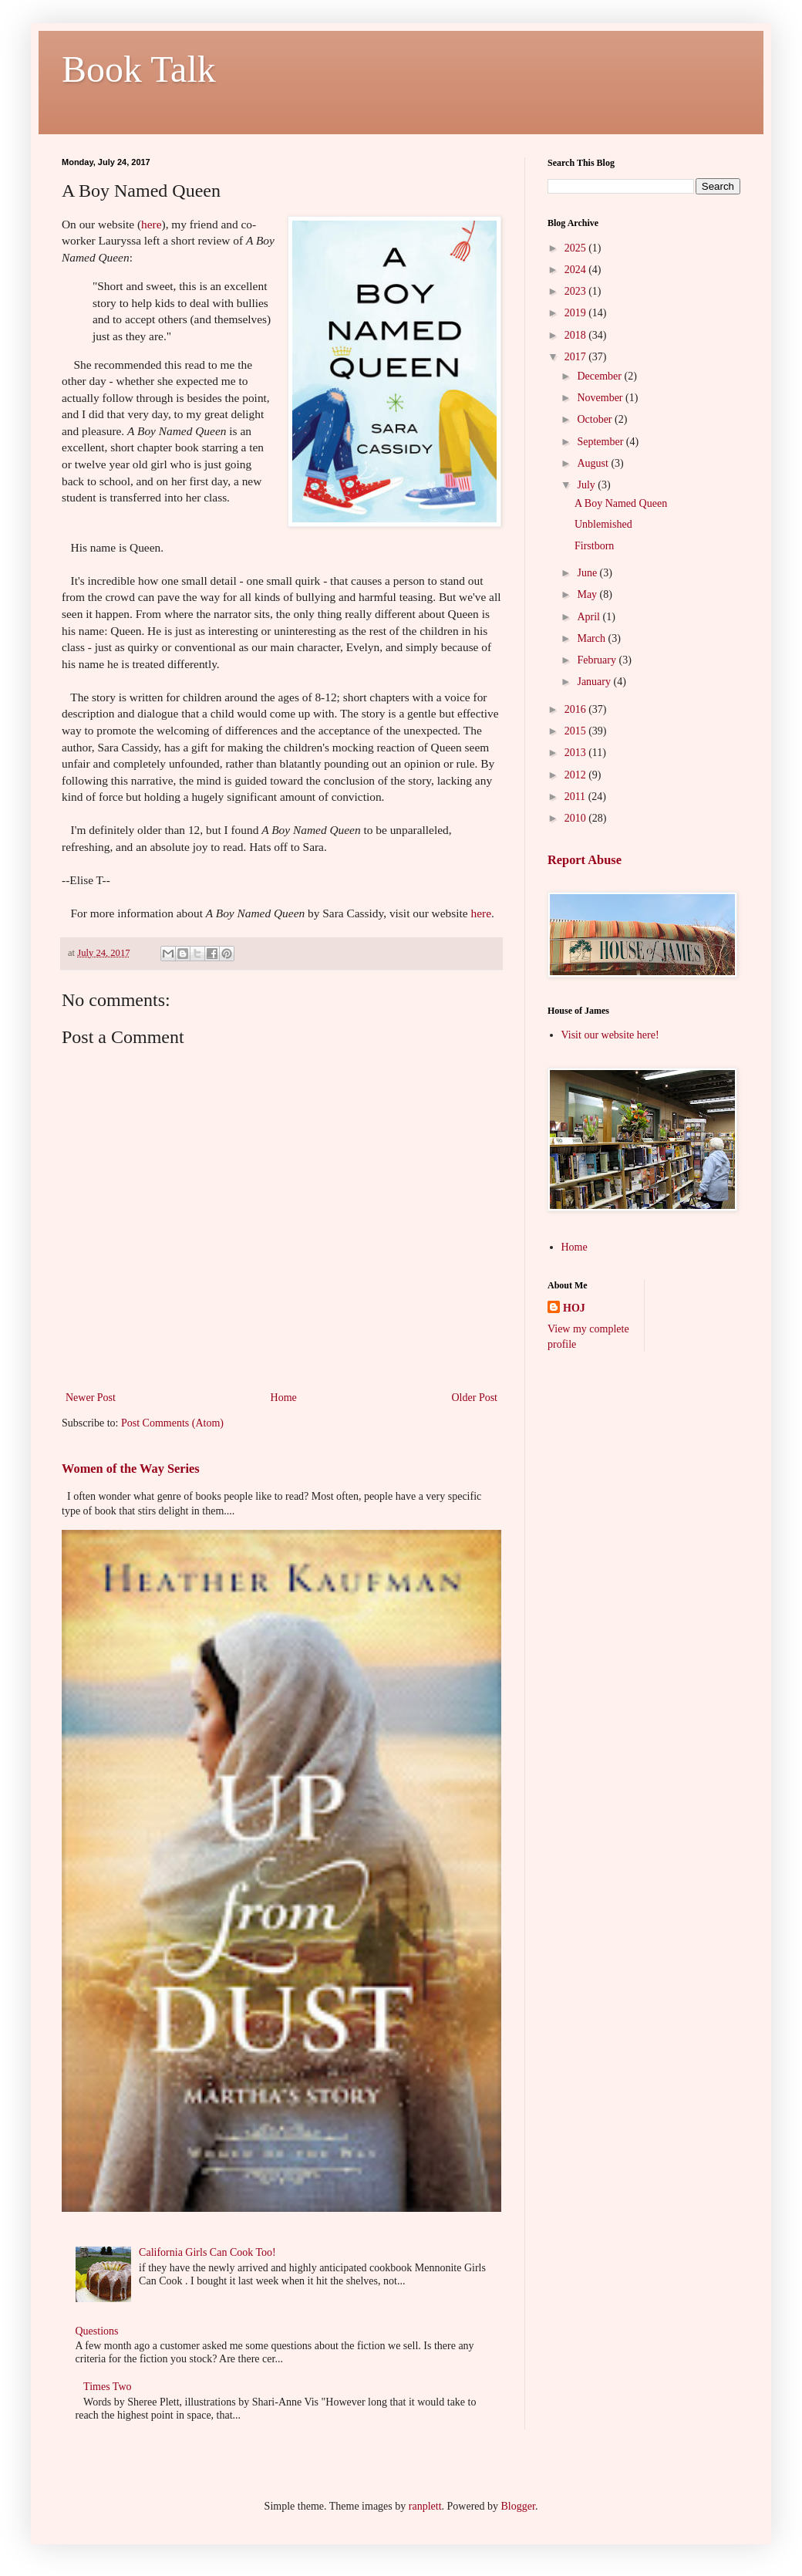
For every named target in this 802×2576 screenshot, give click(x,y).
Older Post (475, 1397)
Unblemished (603, 524)
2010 (576, 818)
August (594, 463)
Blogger (518, 2506)
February (597, 660)
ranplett (425, 2506)
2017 (576, 357)
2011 (576, 796)
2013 (576, 752)
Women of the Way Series (131, 1468)
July (587, 485)
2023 (576, 291)
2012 (576, 775)
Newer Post (91, 1397)
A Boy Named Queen (621, 503)
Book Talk (139, 69)
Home (284, 1397)
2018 (576, 335)
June (588, 573)
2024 (576, 269)
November (601, 397)
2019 (576, 313)
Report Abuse (585, 859)
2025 (576, 248)
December (600, 376)
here (151, 224)
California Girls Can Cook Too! (207, 2252)
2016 (576, 709)
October (596, 419)
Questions (97, 2331)
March (592, 638)
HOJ (574, 1308)
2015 (576, 731)
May (588, 594)
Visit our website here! (610, 1035)
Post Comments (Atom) (172, 1423)
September (601, 441)
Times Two (107, 2386)
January (595, 681)
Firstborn (594, 546)
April (589, 617)
